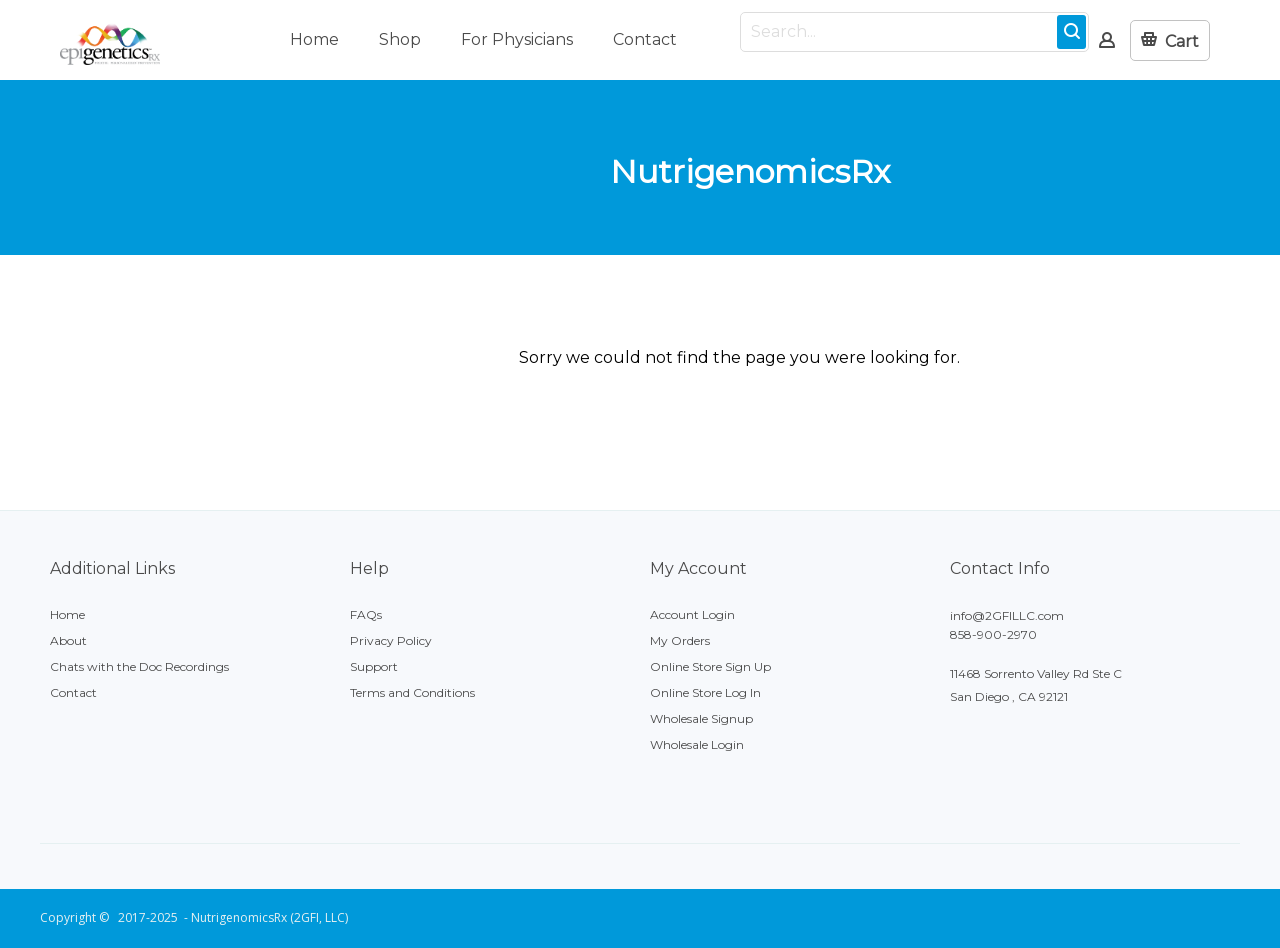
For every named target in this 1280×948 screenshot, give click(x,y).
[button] (1170, 40)
